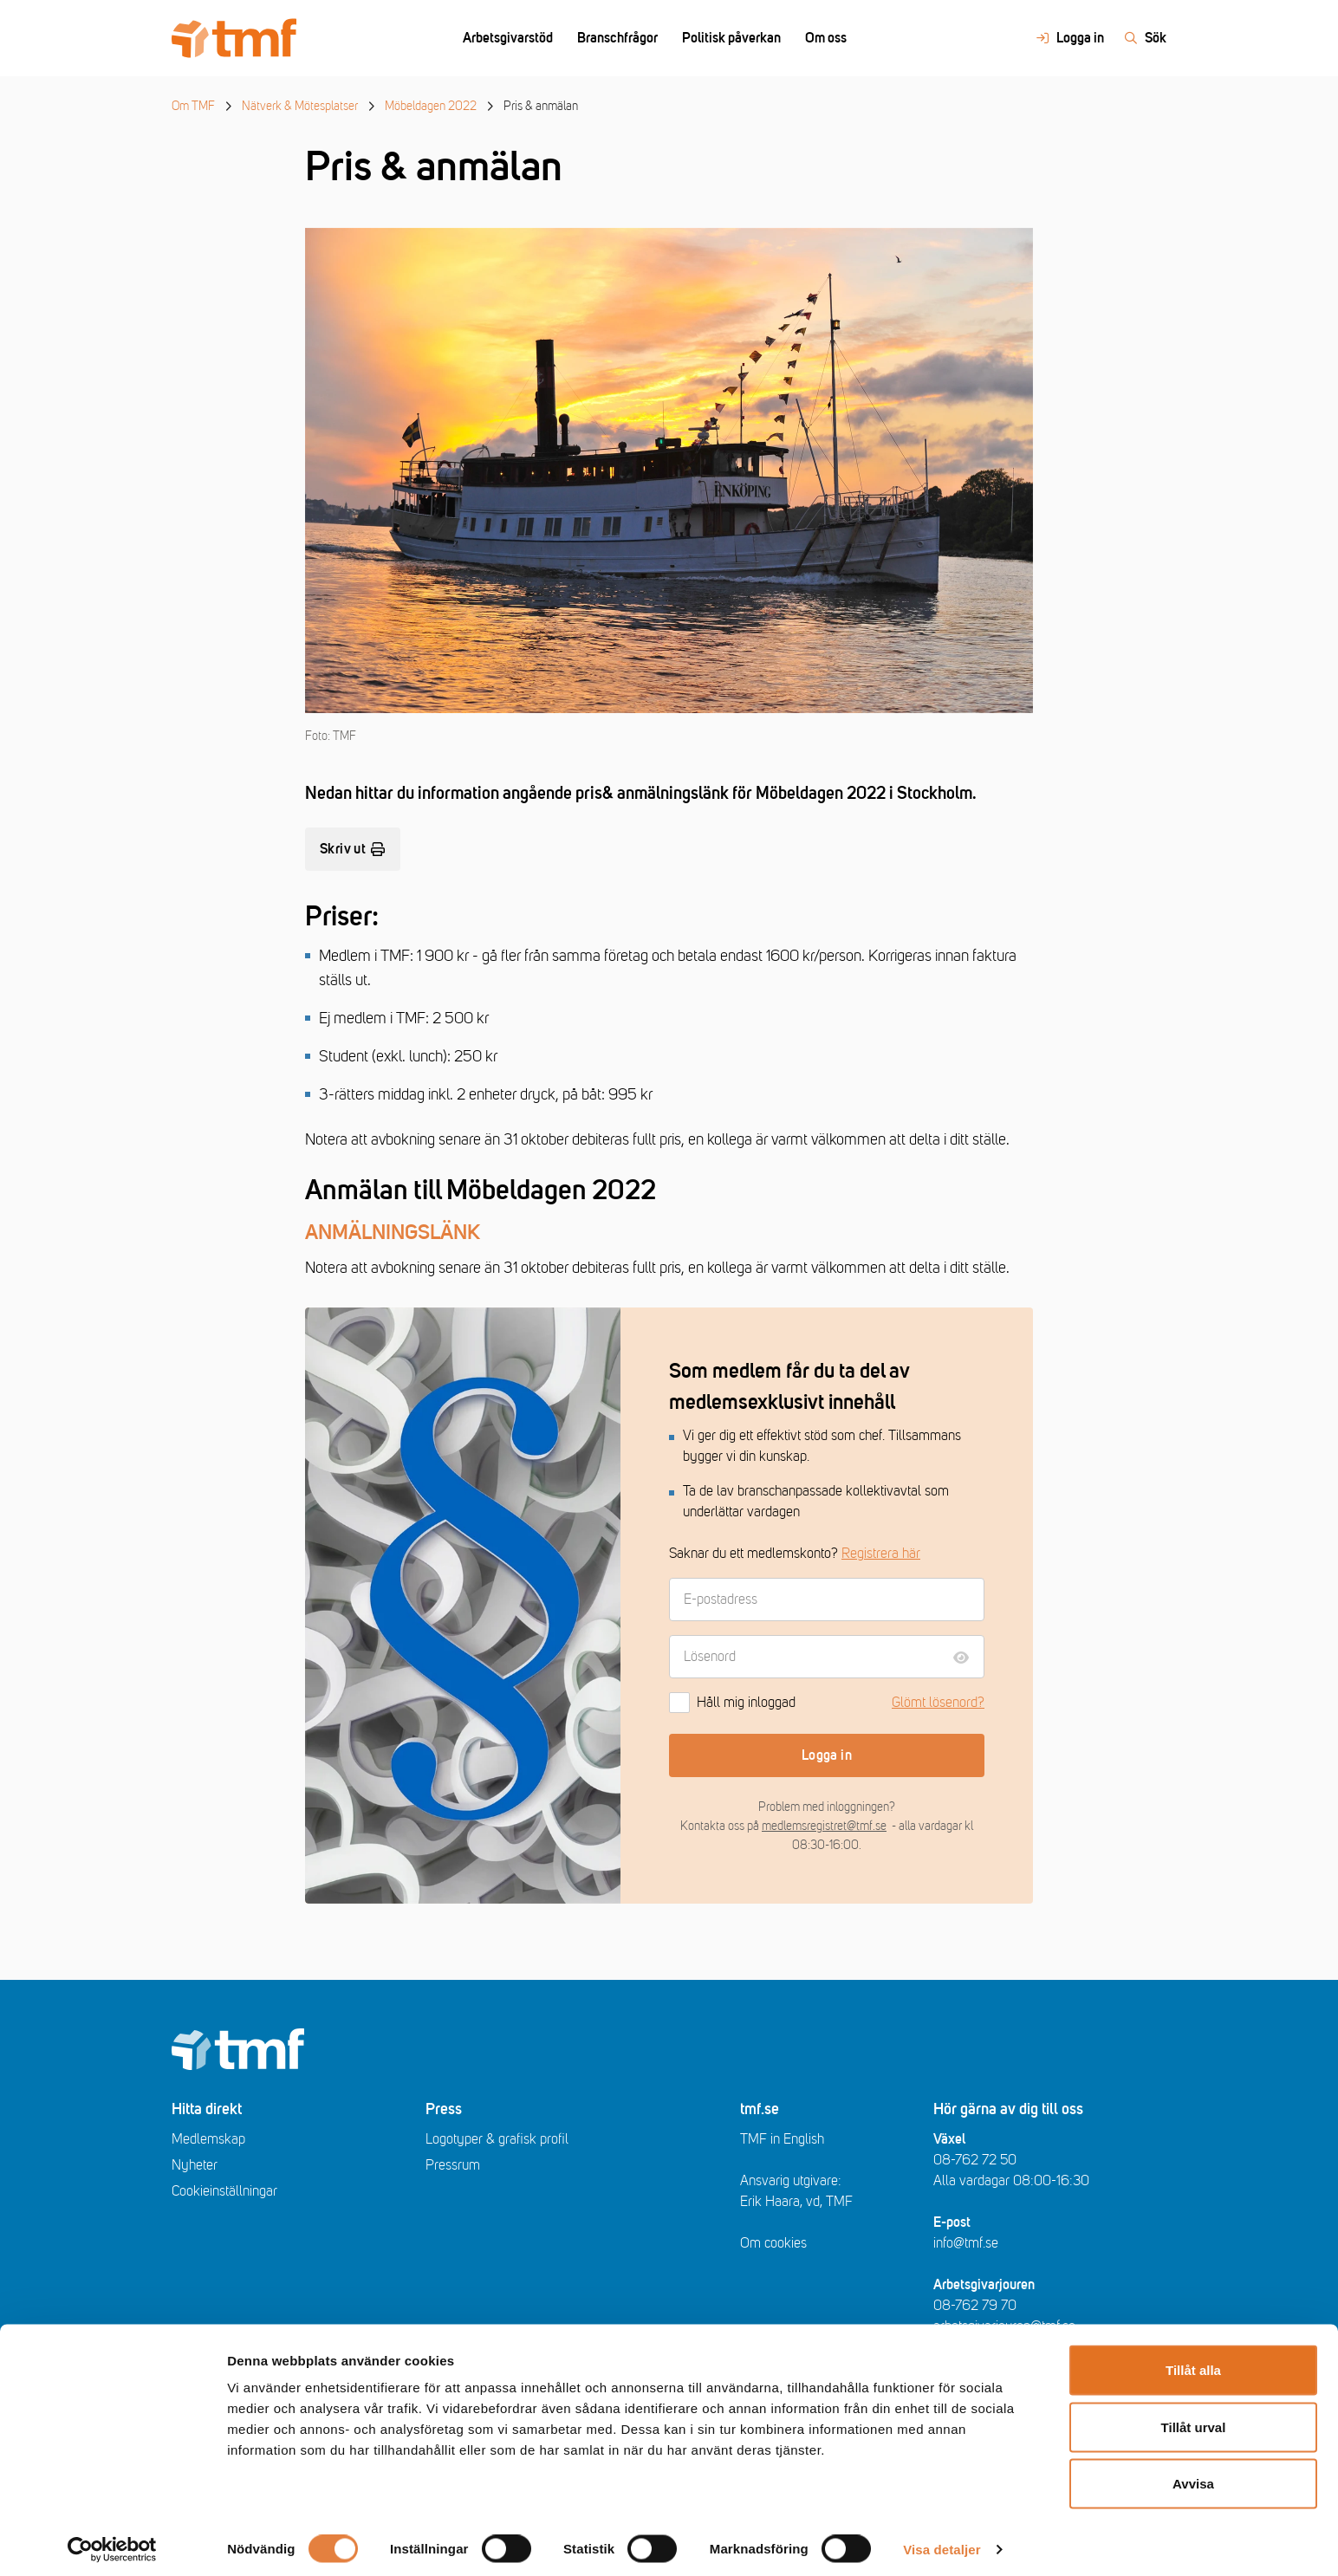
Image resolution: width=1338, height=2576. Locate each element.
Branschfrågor (617, 38)
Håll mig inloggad (732, 1702)
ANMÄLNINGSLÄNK (392, 1233)
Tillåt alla (1193, 2362)
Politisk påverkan (731, 38)
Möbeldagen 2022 (431, 106)
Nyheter (195, 2165)
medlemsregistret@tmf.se (824, 1826)
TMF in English (782, 2139)
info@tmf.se (965, 2243)
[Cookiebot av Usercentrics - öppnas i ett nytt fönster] (112, 2542)
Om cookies (773, 2243)
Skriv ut (353, 849)
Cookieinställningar (224, 2191)
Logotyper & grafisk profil (496, 2139)
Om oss (826, 38)
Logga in (827, 1755)
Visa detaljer (941, 2541)
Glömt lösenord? (938, 1702)
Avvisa (1193, 2476)
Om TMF (193, 106)
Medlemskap (208, 2139)
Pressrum (452, 2165)
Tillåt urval (1193, 2419)
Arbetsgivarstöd (508, 38)
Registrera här (880, 1553)
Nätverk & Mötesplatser (300, 106)
